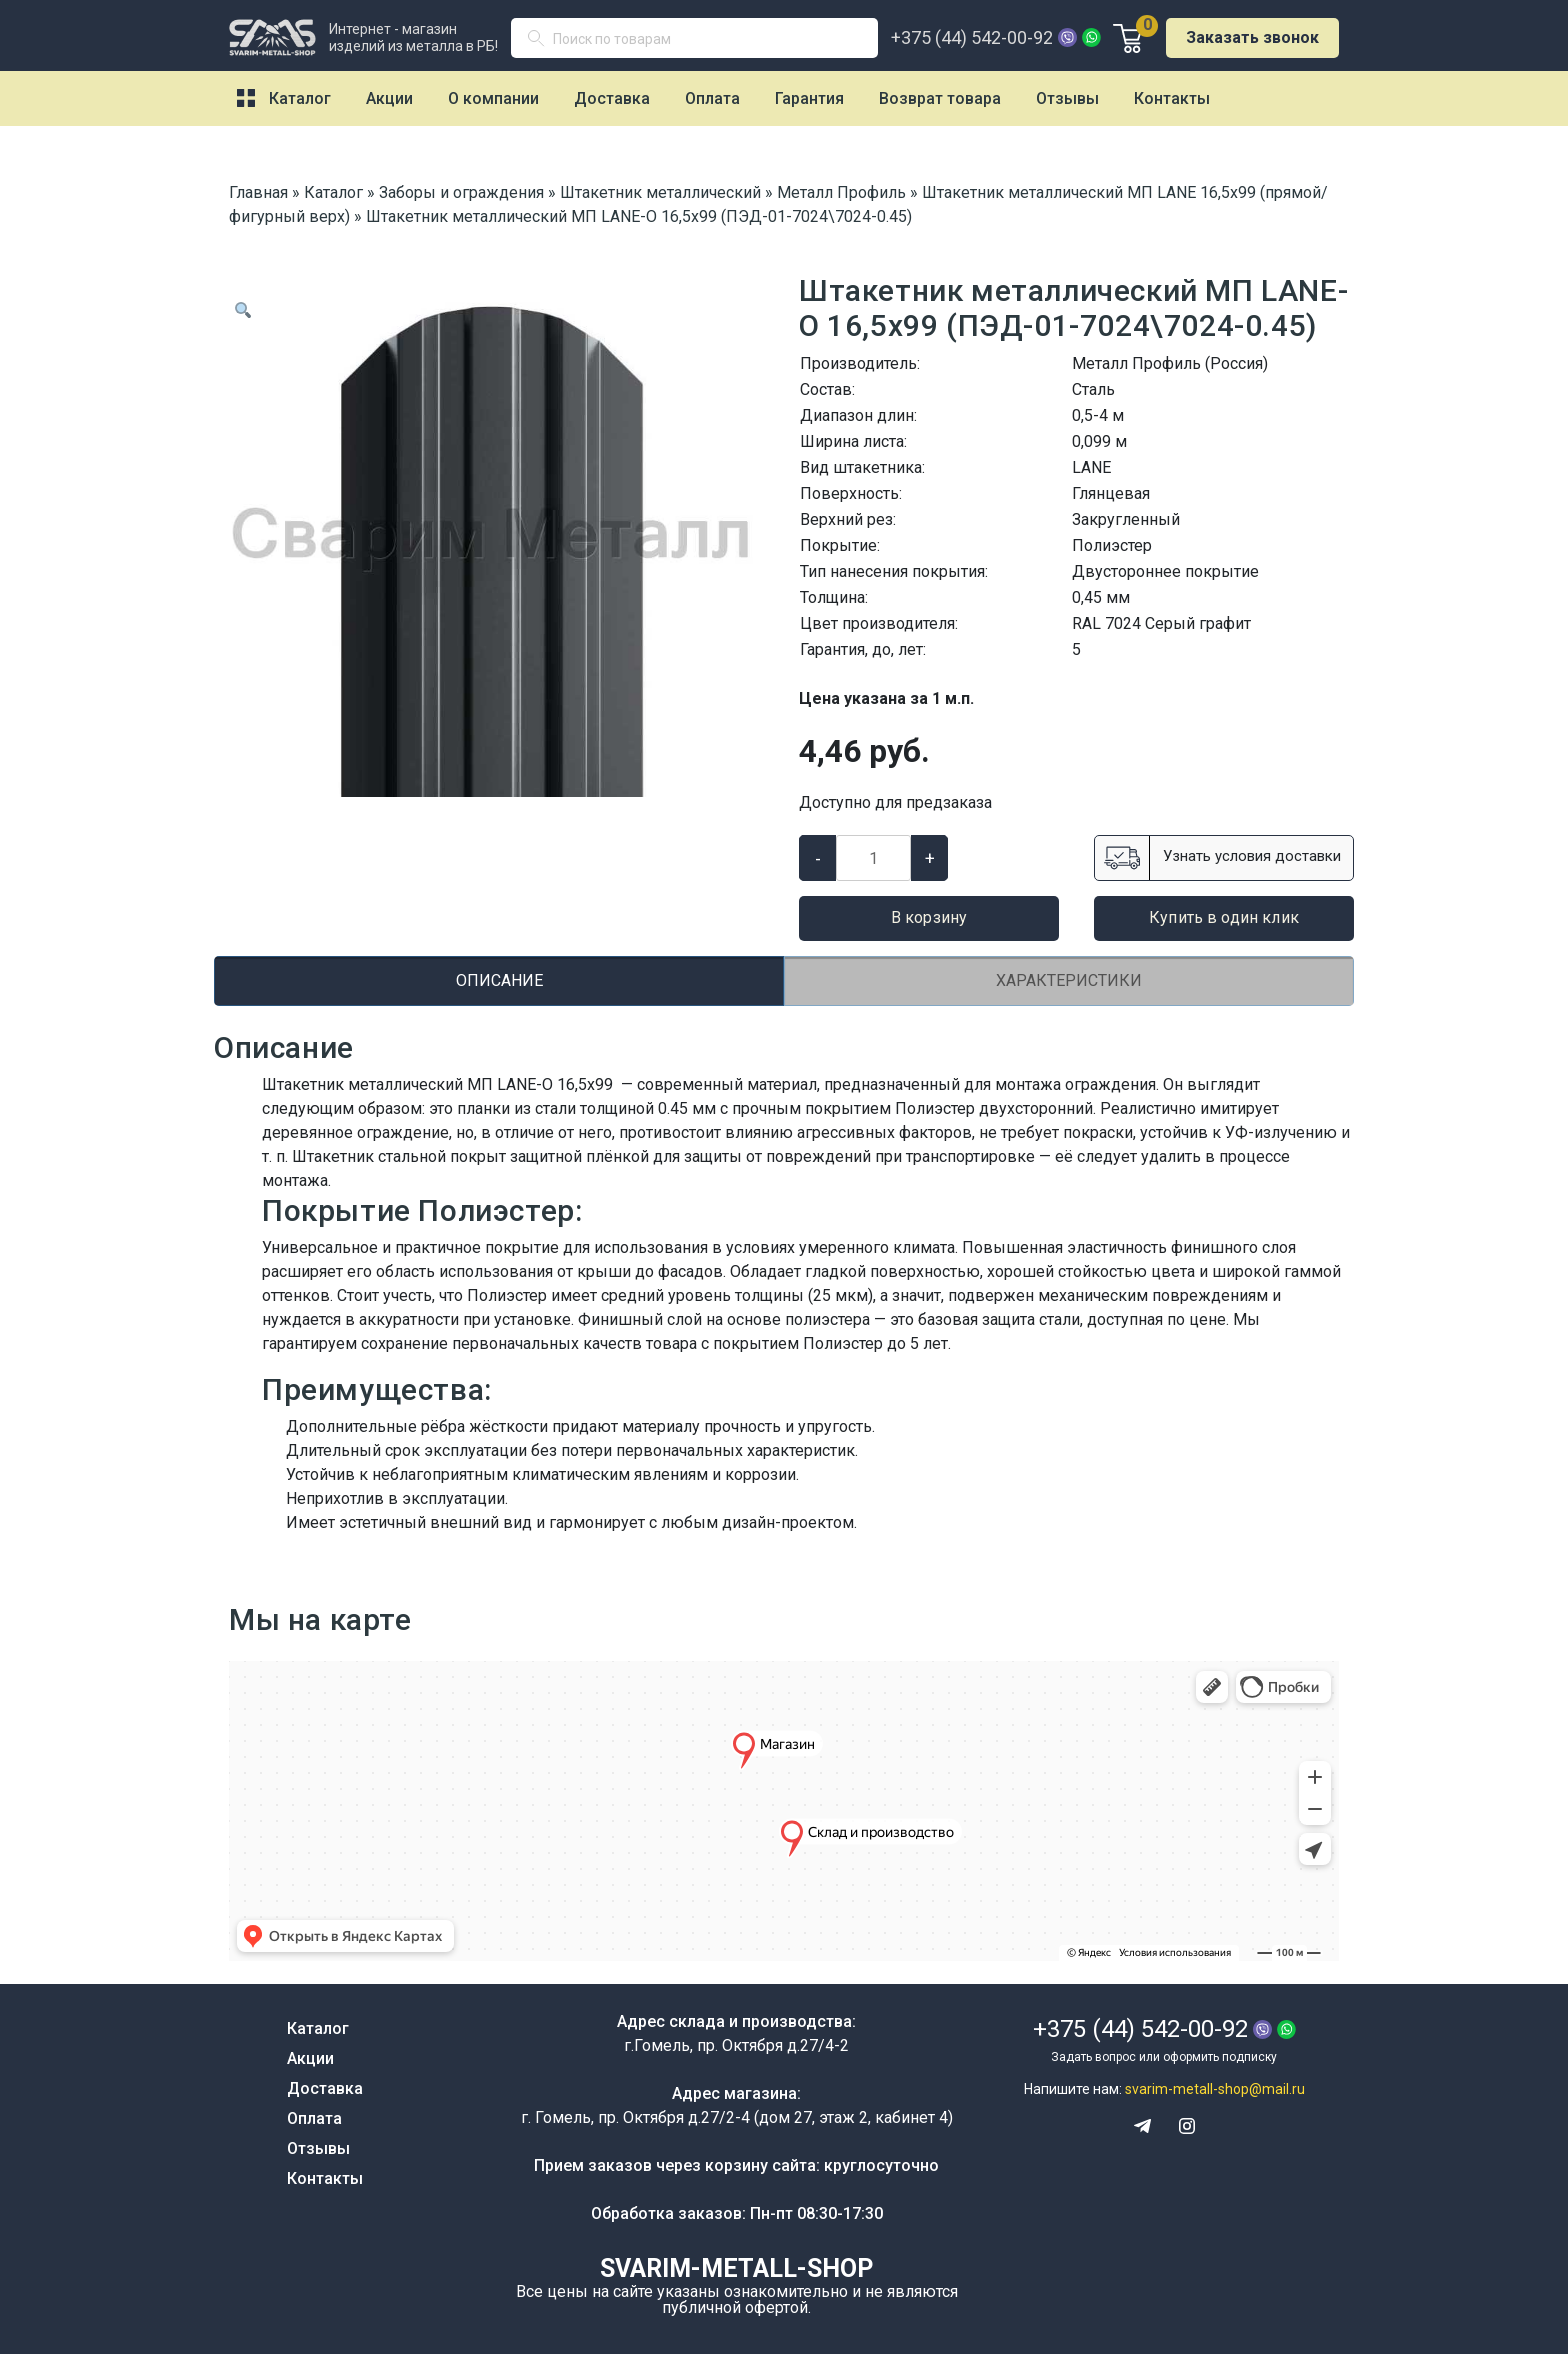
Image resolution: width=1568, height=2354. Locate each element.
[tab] (499, 981)
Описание (499, 980)
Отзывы (1067, 98)
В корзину (929, 917)
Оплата (712, 98)
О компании (493, 98)
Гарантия (809, 98)
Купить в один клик (1224, 917)
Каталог (300, 98)
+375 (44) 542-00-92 (972, 38)
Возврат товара (940, 98)
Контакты (1172, 98)
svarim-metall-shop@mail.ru (1215, 2089)
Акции (389, 98)
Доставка (612, 98)
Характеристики (1069, 980)
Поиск (544, 42)
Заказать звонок (1252, 37)
